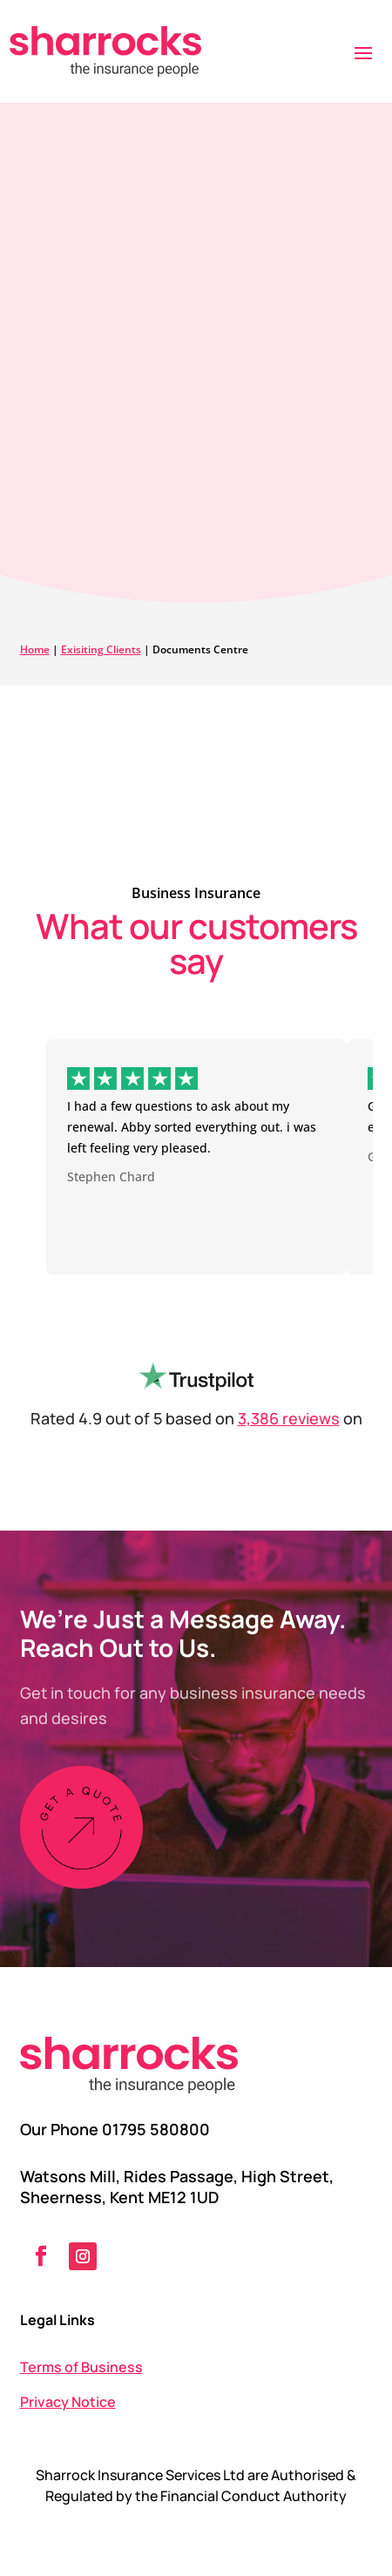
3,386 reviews (289, 1418)
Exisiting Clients (101, 649)
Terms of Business (81, 2367)
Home (35, 649)
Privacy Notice (68, 2401)
